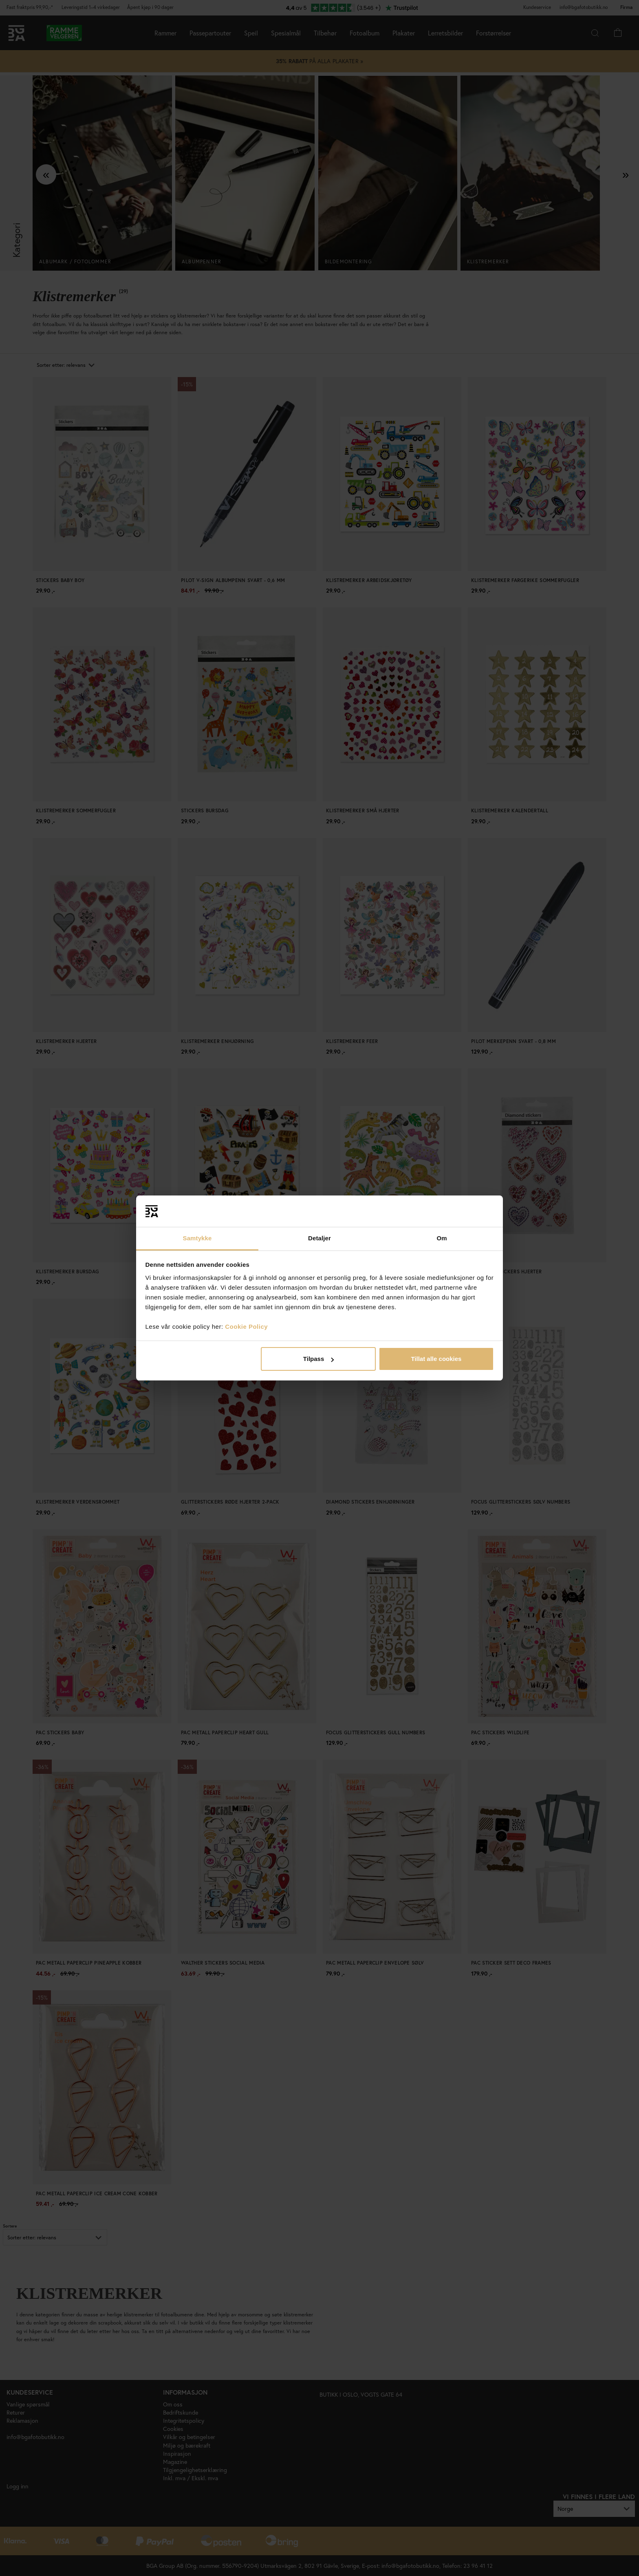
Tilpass (318, 1358)
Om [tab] (441, 1238)
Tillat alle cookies (436, 1358)
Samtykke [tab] (197, 1238)
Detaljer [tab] (319, 1238)
